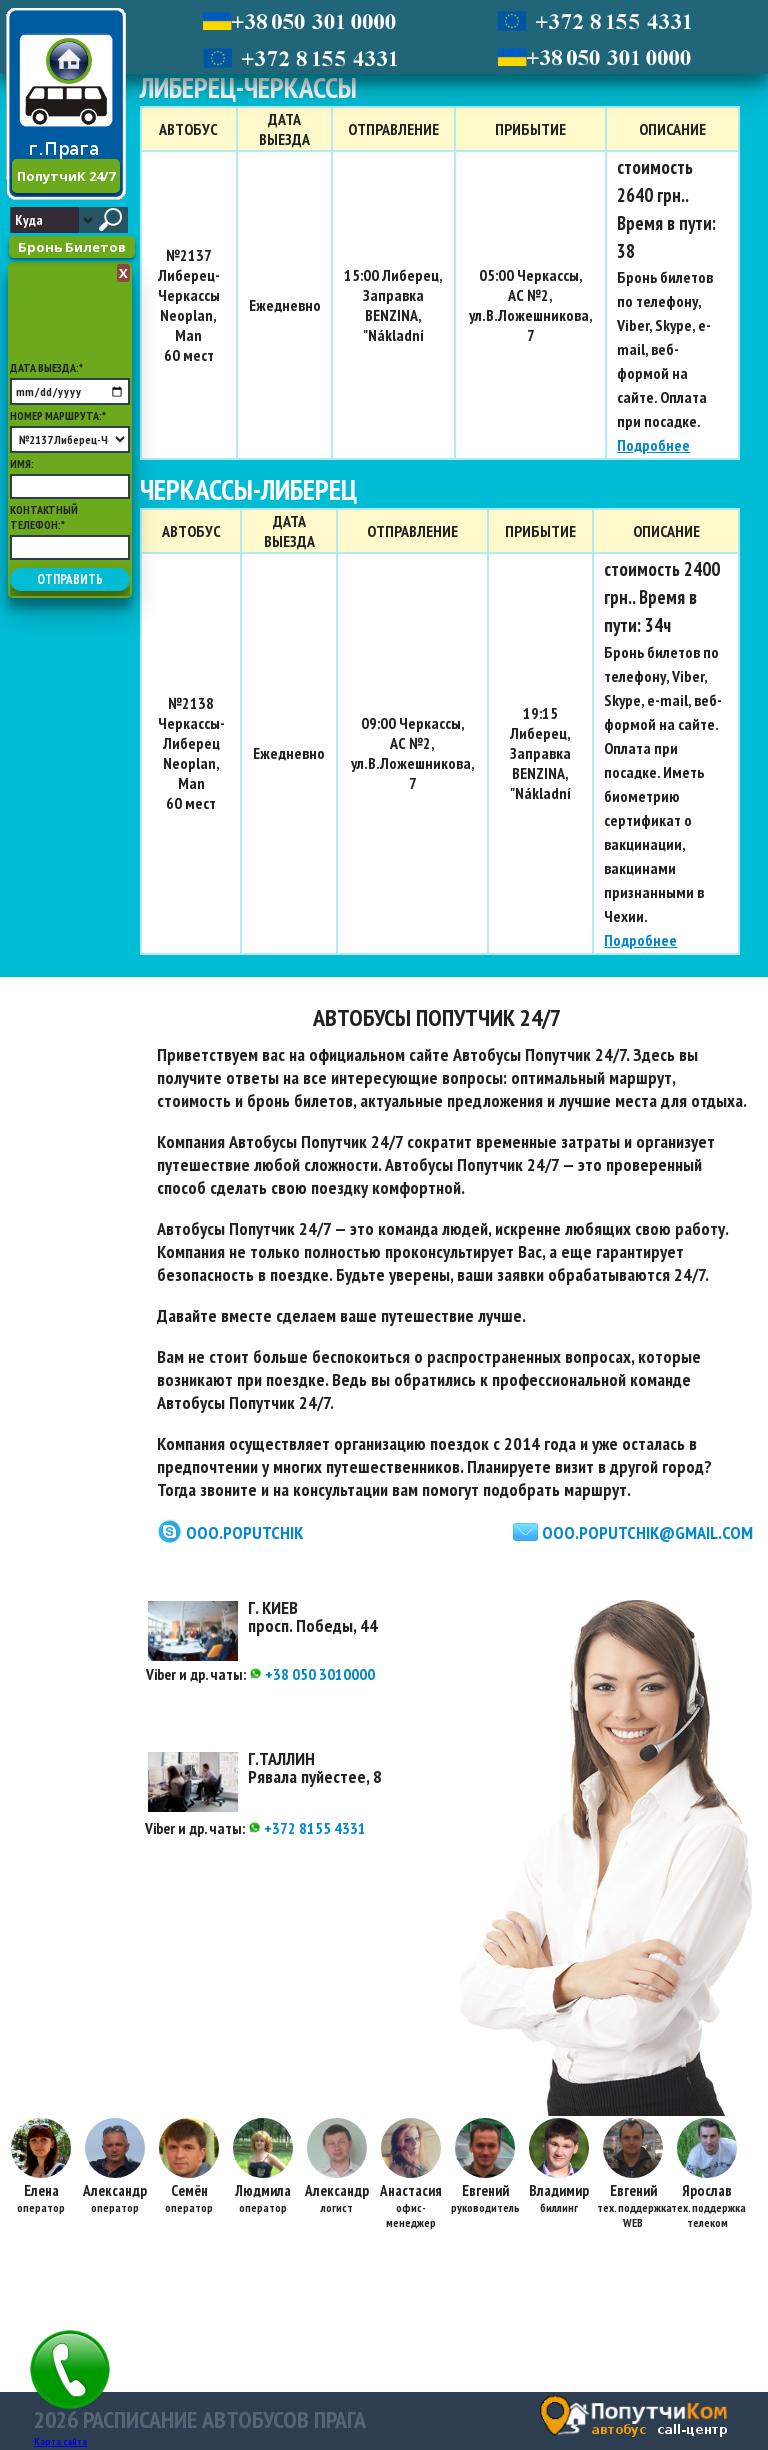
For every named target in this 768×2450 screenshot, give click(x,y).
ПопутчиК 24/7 (66, 176)
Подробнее (653, 445)
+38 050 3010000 (312, 1674)
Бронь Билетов (72, 247)
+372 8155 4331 (307, 1828)
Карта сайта (60, 2441)
